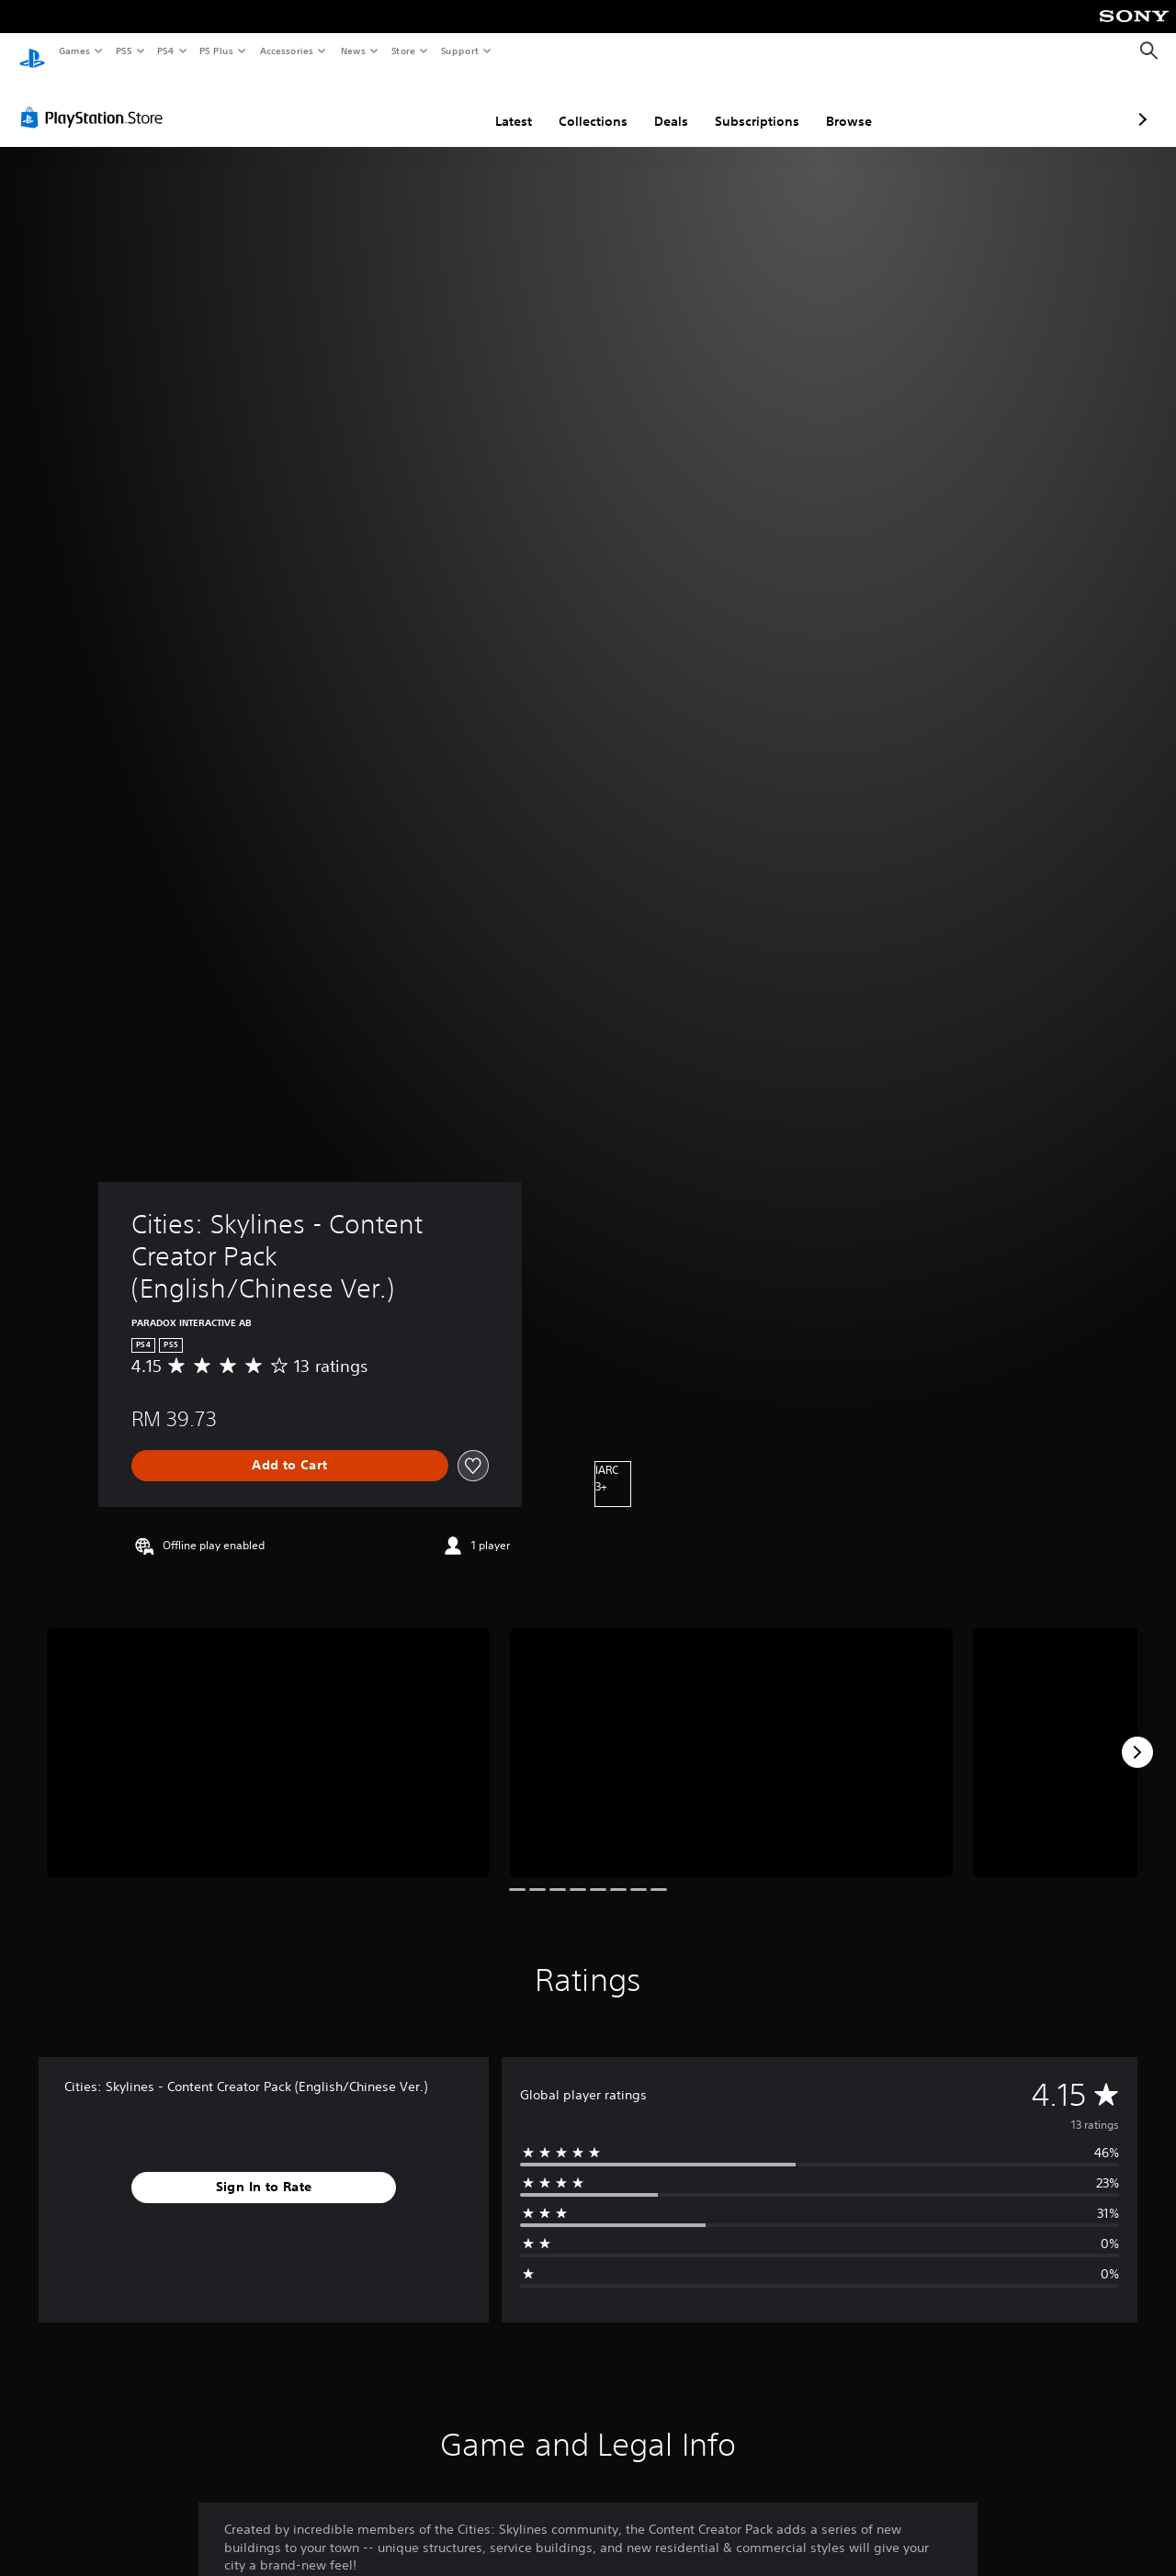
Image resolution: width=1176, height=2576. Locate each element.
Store (402, 50)
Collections (495, 104)
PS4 (165, 50)
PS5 (123, 50)
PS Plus (216, 50)
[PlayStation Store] (95, 100)
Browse (752, 104)
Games (73, 50)
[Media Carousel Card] (268, 1735)
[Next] (1137, 1734)
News (353, 50)
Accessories (285, 50)
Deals (574, 104)
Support (459, 50)
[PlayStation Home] (32, 51)
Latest (416, 104)
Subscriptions (659, 104)
